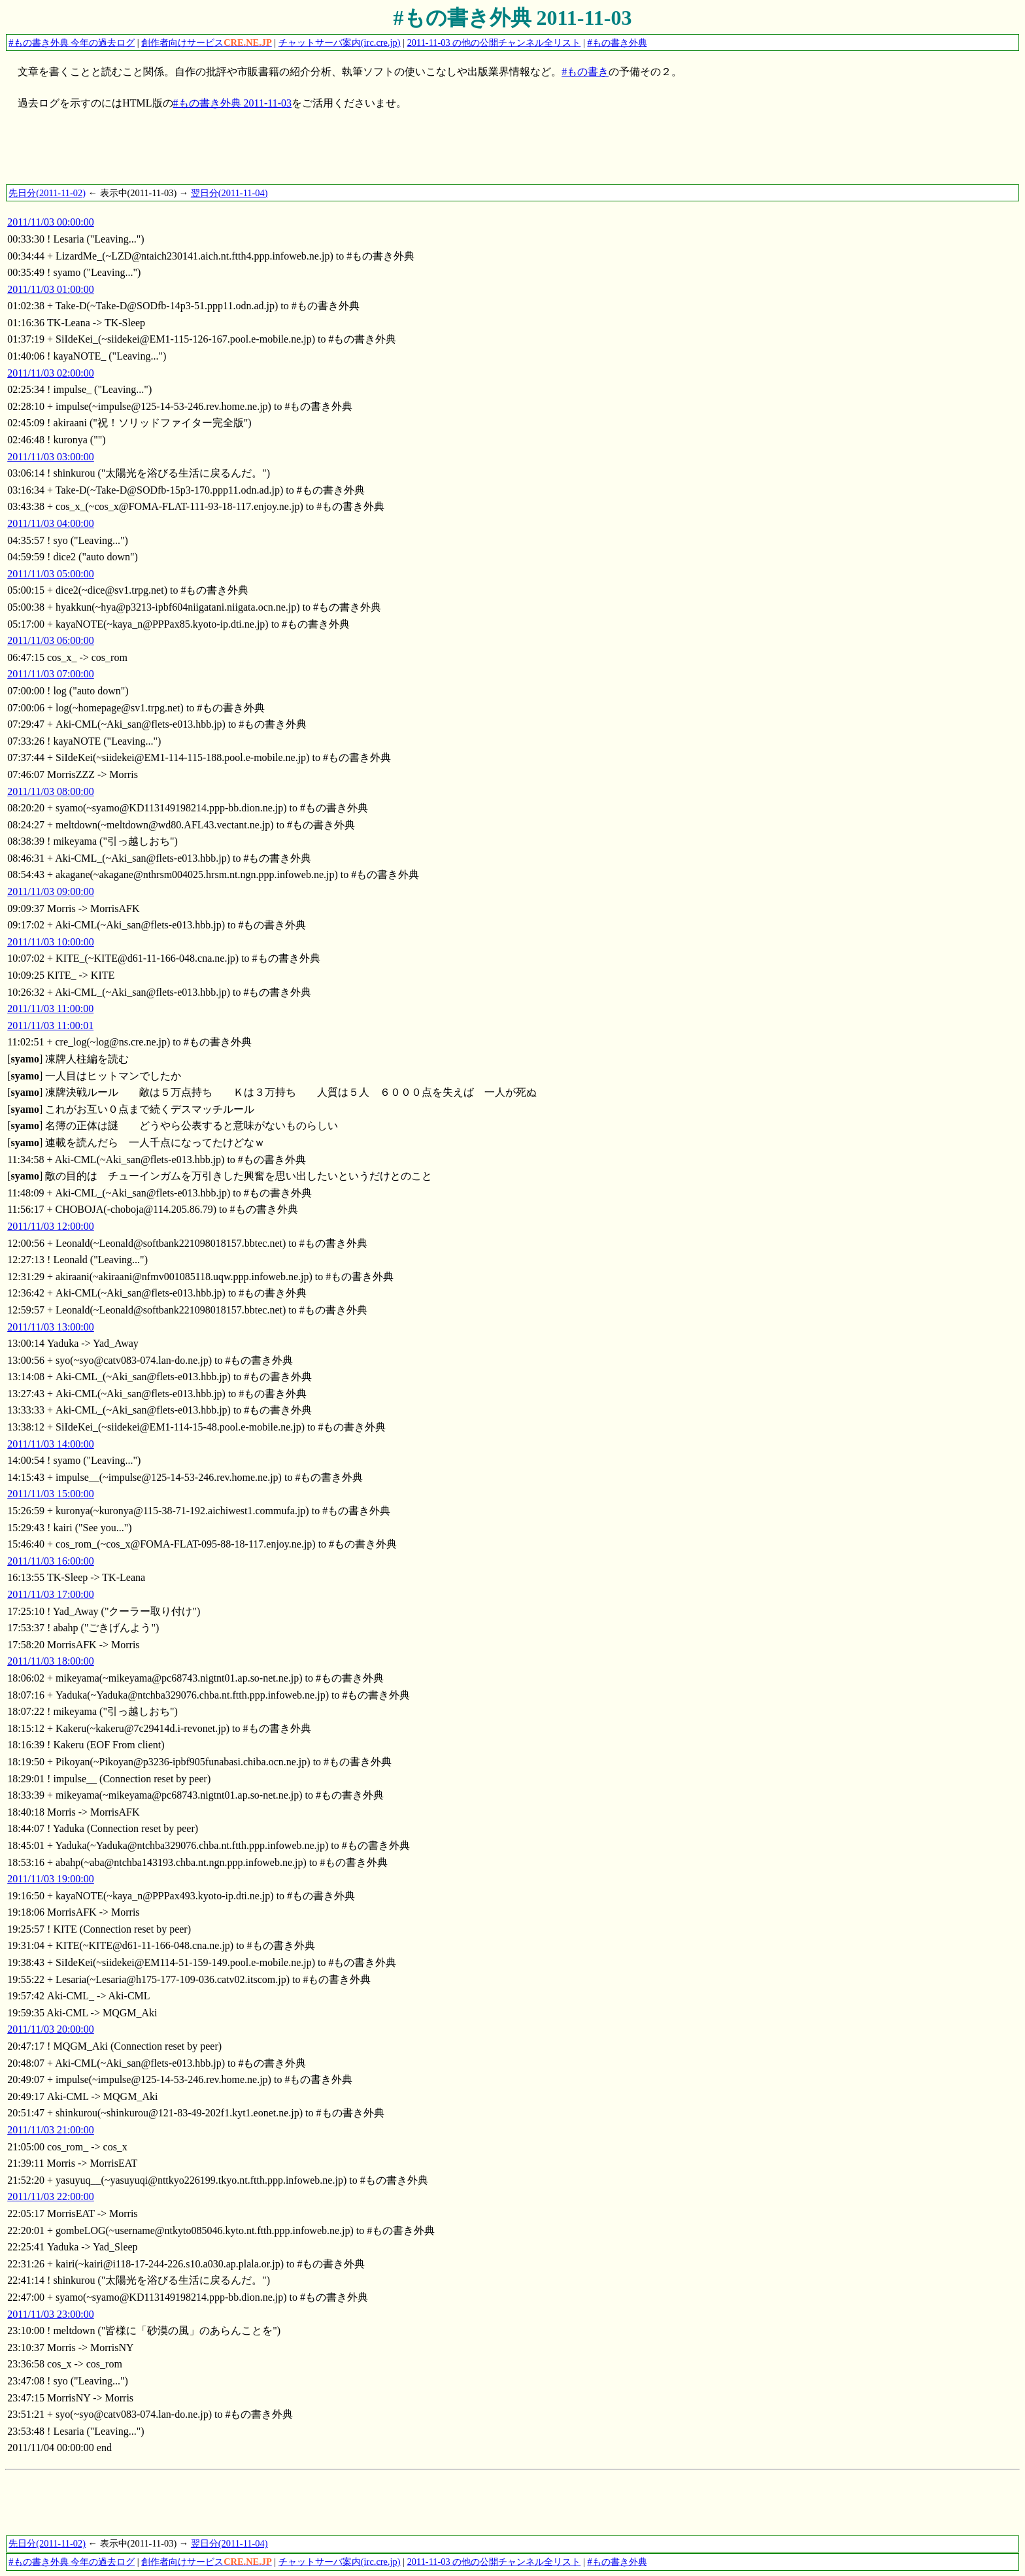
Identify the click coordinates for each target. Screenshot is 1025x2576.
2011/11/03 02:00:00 (50, 373)
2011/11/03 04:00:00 (50, 523)
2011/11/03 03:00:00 (50, 456)
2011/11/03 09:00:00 (50, 891)
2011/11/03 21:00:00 (50, 2129)
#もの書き (585, 71)
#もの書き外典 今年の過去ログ (71, 42)
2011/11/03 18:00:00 (50, 1661)
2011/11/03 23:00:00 (50, 2314)
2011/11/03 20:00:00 (50, 2029)
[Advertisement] (243, 153)
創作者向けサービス (206, 42)
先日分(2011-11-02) (47, 193)
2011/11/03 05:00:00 (50, 573)
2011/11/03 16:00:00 (50, 1561)
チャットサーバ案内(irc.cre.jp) (339, 42)
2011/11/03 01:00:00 (50, 289)
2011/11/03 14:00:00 (50, 1443)
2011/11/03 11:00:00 (50, 1008)
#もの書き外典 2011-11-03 (513, 17)
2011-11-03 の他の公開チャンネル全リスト (494, 42)
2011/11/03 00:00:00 (50, 222)
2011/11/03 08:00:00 (50, 791)
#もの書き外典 (617, 42)
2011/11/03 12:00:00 (50, 1226)
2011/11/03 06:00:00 (50, 640)
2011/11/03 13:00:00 (50, 1326)
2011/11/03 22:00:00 (50, 2196)
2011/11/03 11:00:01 (50, 1025)
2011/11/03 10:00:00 (50, 941)
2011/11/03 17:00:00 (50, 1594)
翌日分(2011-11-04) (229, 193)
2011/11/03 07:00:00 (50, 673)
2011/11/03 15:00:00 (50, 1493)
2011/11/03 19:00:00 (50, 1878)
